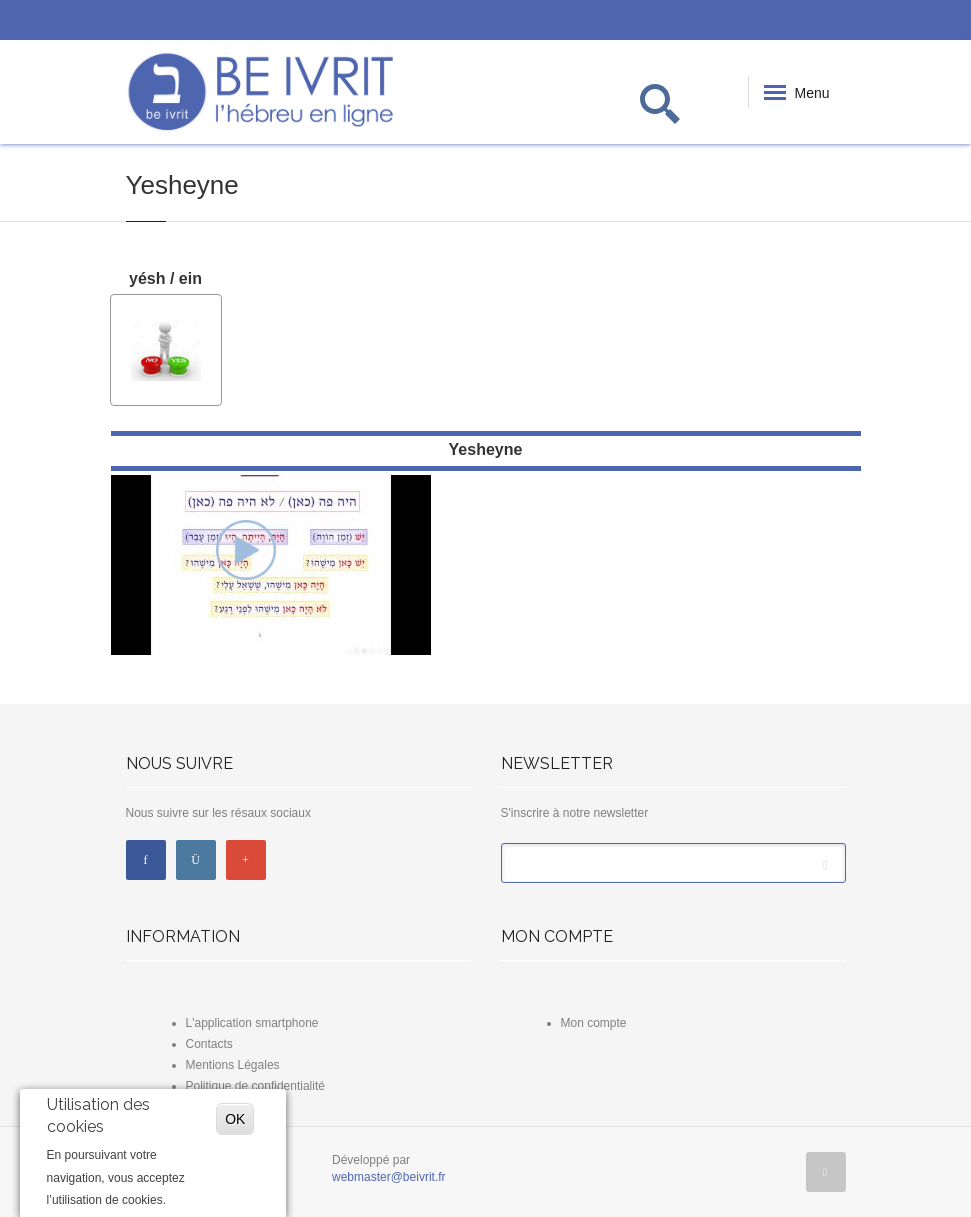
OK (235, 1119)
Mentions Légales (233, 1065)
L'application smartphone (252, 1023)
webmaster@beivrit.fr (389, 1177)
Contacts (209, 1044)
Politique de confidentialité (255, 1086)
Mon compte (594, 1023)
